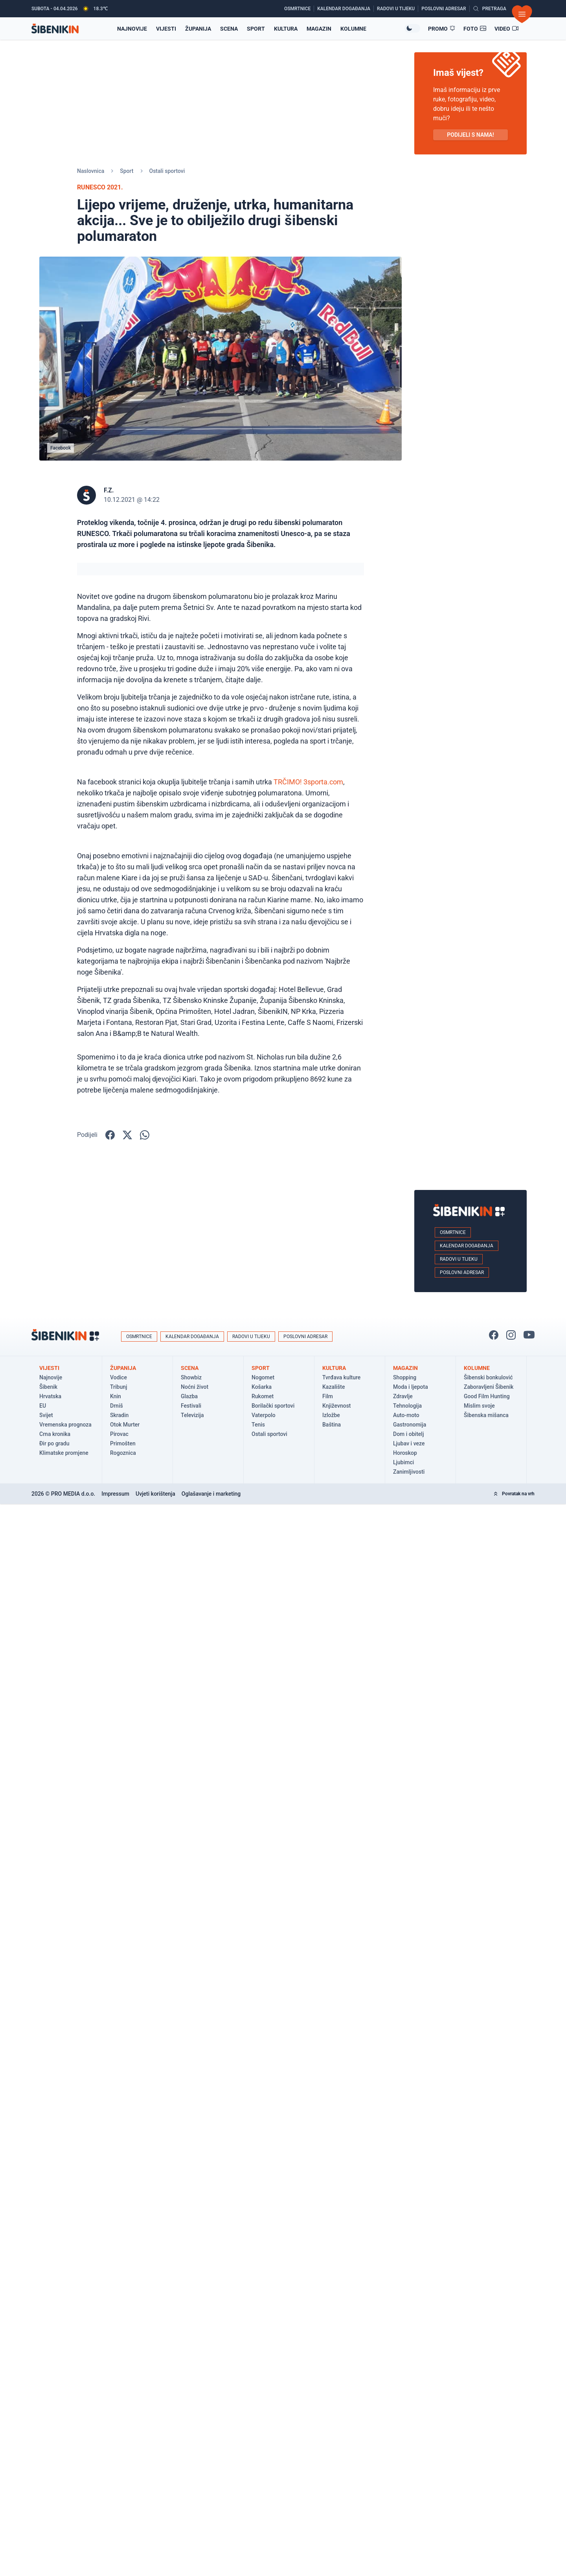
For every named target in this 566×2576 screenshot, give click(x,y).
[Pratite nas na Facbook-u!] (493, 1335)
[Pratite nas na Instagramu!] (511, 1335)
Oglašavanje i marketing (211, 1494)
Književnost (336, 1406)
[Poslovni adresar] (445, 9)
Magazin (319, 29)
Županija (198, 29)
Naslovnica (90, 171)
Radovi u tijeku (459, 1259)
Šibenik (48, 1387)
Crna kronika (54, 1434)
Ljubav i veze (408, 1443)
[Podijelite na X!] (127, 1135)
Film (327, 1396)
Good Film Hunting (487, 1396)
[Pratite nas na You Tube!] (529, 1334)
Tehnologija (407, 1406)
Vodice (118, 1377)
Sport (256, 29)
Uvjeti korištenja (155, 1494)
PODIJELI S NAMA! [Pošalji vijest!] (470, 135)
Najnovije (50, 1377)
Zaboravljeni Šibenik (488, 1387)
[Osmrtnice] (299, 9)
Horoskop (405, 1453)
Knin (115, 1396)
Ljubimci (403, 1462)
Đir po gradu (54, 1443)
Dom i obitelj (408, 1434)
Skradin (119, 1415)
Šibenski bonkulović (488, 1377)
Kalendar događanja (466, 1246)
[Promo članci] (442, 29)
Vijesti (166, 29)
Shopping (404, 1377)
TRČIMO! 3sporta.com (307, 782)
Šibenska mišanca (486, 1415)
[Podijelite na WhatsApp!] (144, 1135)
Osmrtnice (453, 1232)
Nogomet (263, 1377)
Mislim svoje (479, 1406)
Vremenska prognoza (65, 1424)
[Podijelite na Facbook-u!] (110, 1135)
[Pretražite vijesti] (489, 9)
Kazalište (333, 1387)
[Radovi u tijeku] (397, 9)
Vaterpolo (264, 1415)
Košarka (262, 1387)
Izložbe (331, 1415)
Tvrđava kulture (341, 1377)
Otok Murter (125, 1424)
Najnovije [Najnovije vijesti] (132, 29)
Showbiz (191, 1377)
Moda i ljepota (410, 1387)
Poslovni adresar (462, 1272)
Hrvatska (50, 1396)
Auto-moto (406, 1415)
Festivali (191, 1406)
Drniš (116, 1406)
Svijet (46, 1415)
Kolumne (353, 29)
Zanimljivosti (408, 1472)
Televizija (192, 1415)
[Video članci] (506, 29)
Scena (229, 29)
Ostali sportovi (167, 171)
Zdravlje (403, 1396)
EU (42, 1406)
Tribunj (118, 1387)
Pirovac (119, 1434)
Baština (331, 1424)
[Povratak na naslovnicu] (55, 28)
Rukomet (263, 1396)
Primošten (123, 1443)
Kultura (286, 29)
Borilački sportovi (273, 1406)
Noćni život (194, 1387)
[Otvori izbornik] (522, 14)
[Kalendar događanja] (345, 9)
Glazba (189, 1396)
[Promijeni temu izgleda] (412, 28)
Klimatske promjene (63, 1453)
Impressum (115, 1494)
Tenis (258, 1424)
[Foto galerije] (475, 29)
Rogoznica (123, 1453)
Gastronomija (409, 1424)
